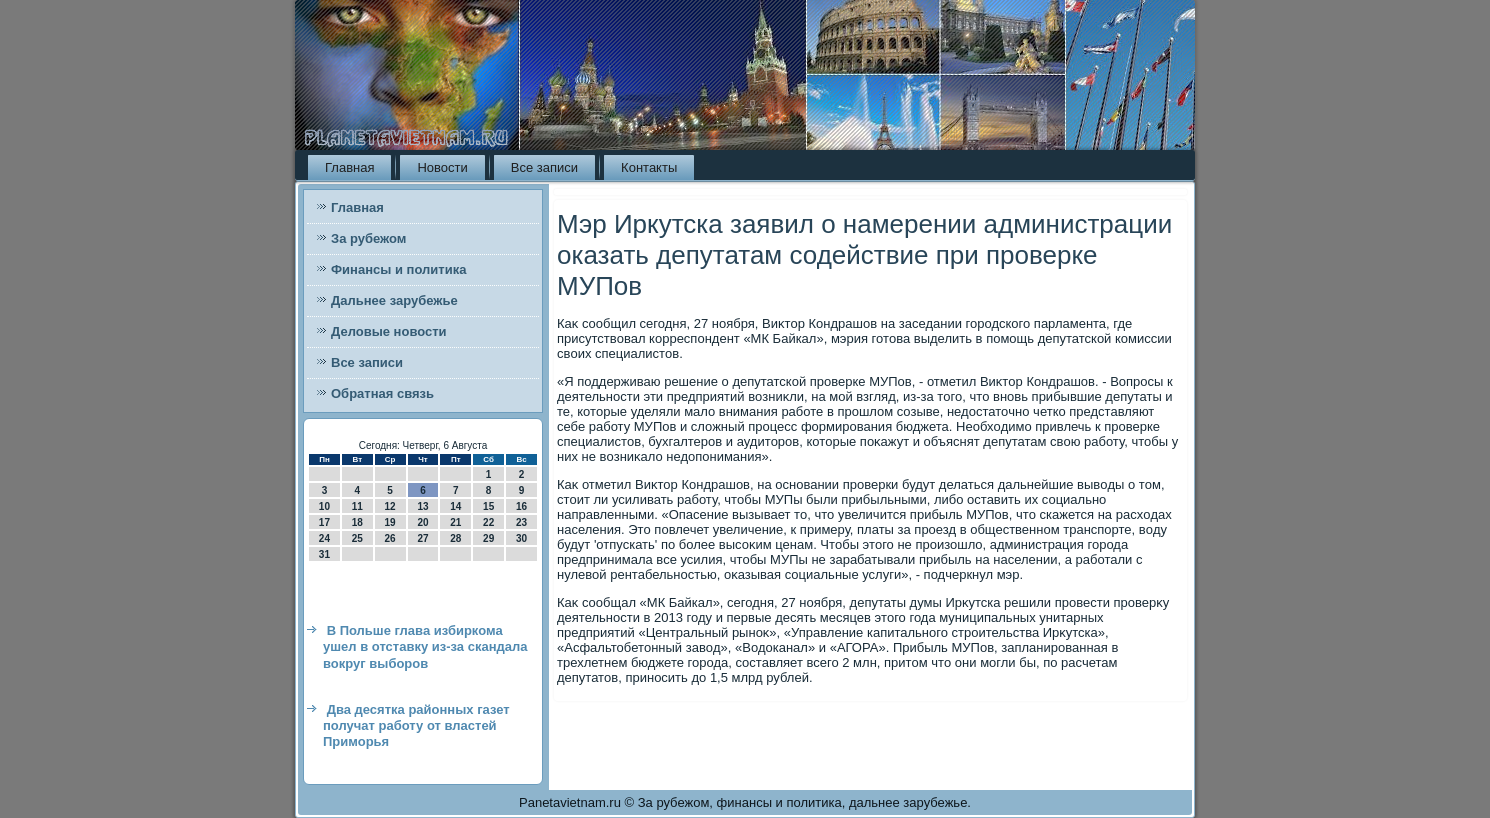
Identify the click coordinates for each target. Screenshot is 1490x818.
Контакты (649, 167)
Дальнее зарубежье (394, 300)
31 (324, 554)
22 (488, 522)
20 (422, 522)
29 (488, 538)
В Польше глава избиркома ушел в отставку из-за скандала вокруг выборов (425, 647)
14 (455, 506)
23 (521, 522)
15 (488, 506)
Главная (349, 167)
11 (357, 506)
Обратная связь (382, 393)
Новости (442, 167)
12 (390, 506)
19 (390, 522)
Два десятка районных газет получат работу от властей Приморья (416, 726)
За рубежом (368, 238)
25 (357, 538)
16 (521, 506)
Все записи (544, 167)
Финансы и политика (398, 269)
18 (357, 522)
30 (521, 538)
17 (324, 522)
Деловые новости (389, 331)
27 (422, 538)
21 (455, 522)
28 (455, 538)
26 (390, 538)
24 (324, 538)
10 (324, 506)
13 (422, 506)
